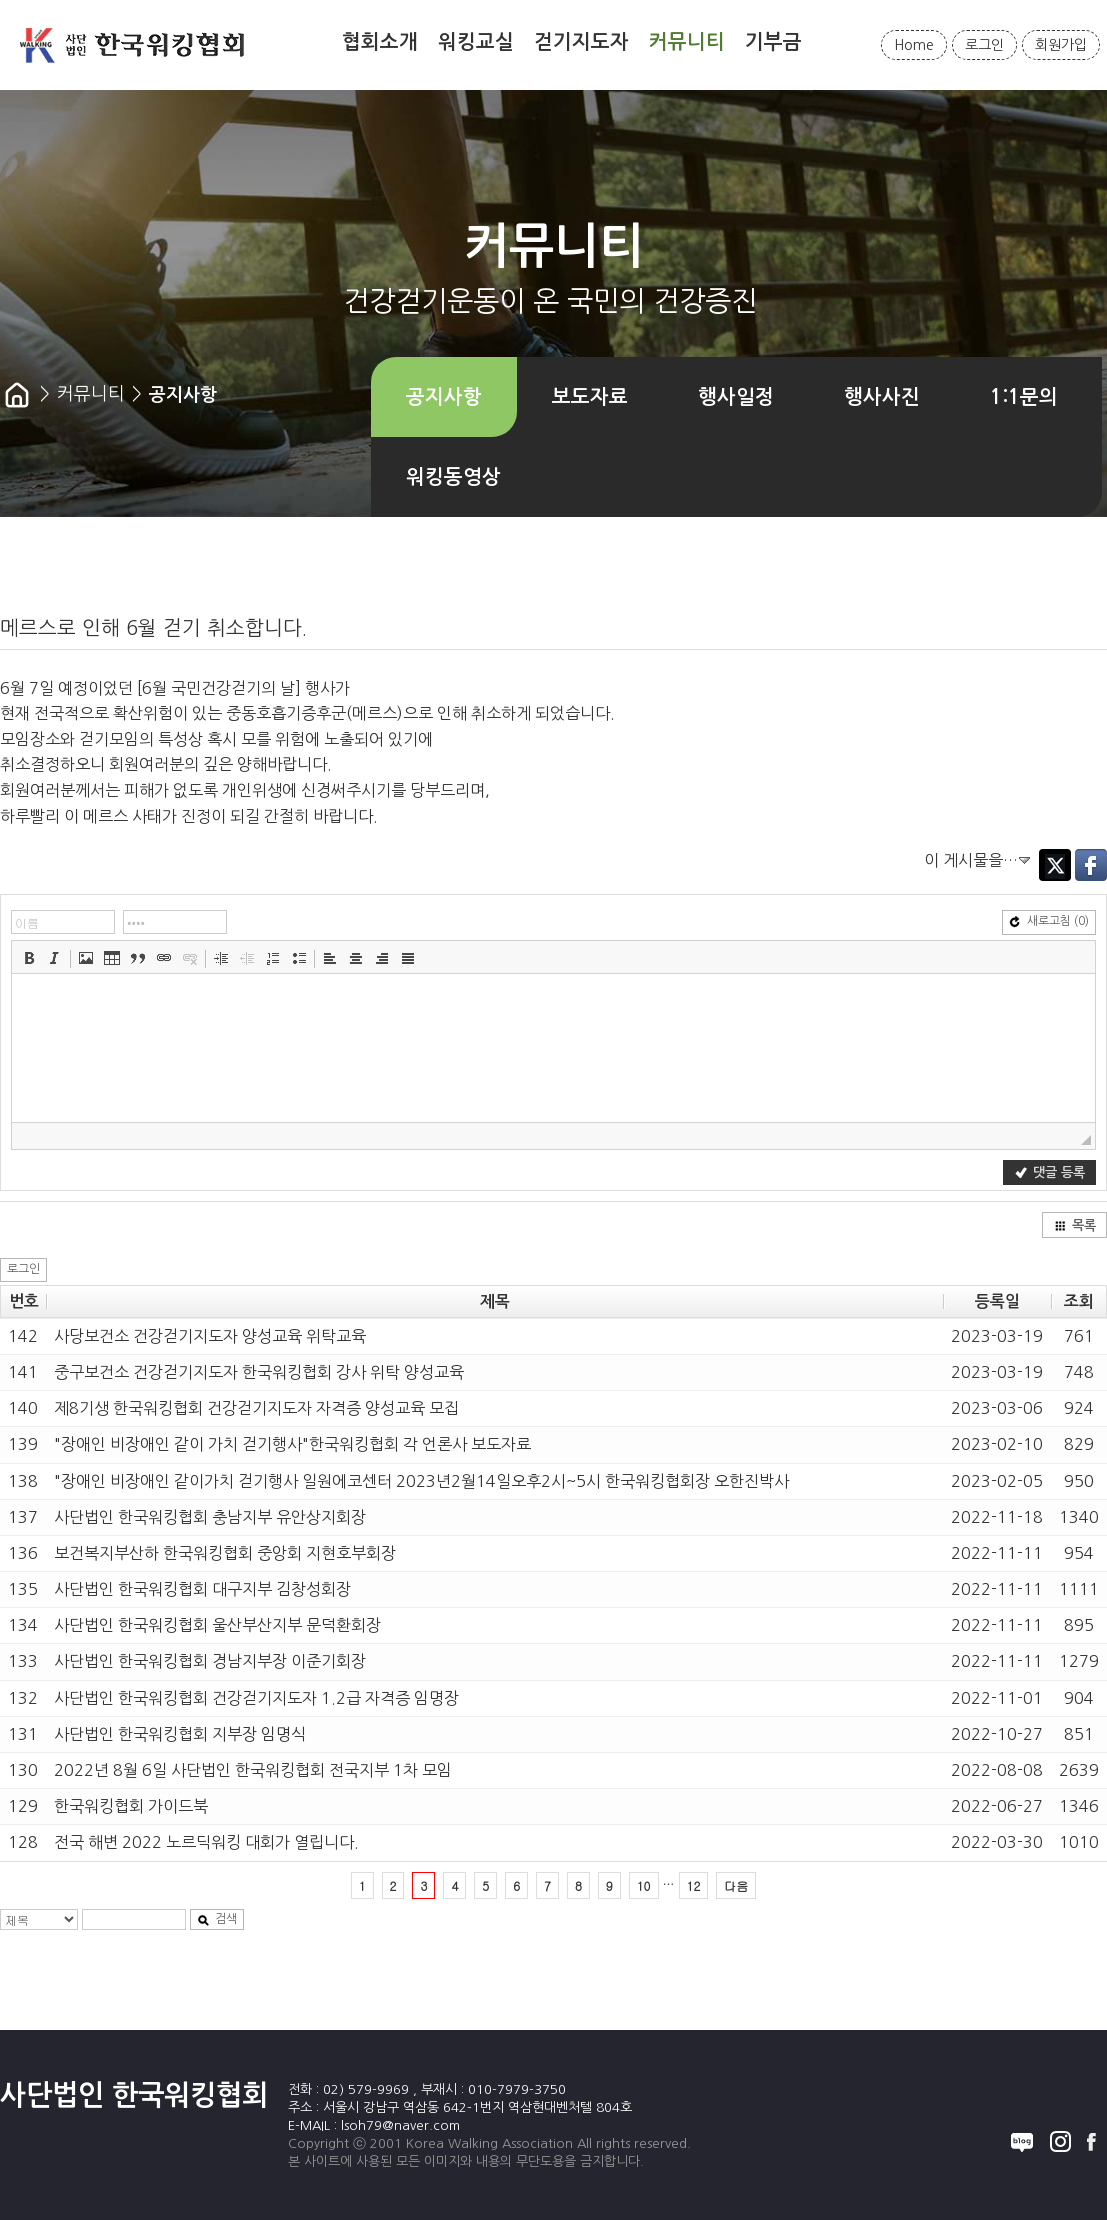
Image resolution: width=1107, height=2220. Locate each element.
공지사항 (444, 397)
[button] (29, 958)
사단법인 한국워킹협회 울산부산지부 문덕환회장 (217, 1625)
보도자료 (590, 397)
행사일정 (736, 397)
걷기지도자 (581, 42)
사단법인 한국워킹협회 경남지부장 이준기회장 (210, 1661)
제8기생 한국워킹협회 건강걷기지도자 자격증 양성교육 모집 (256, 1408)
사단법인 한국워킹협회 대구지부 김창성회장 (202, 1589)
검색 (217, 1919)
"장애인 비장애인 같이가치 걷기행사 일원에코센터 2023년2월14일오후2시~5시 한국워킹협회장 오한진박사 (421, 1481)
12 (694, 1885)
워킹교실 (476, 42)
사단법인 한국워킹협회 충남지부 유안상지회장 (210, 1517)
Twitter (1055, 865)
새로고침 (1049, 921)
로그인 (984, 45)
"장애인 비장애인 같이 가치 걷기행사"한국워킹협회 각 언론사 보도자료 (292, 1444)
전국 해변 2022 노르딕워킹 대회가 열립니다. (206, 1842)
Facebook (1091, 865)
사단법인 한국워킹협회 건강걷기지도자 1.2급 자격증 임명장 (256, 1698)
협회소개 (380, 42)
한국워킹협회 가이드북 (131, 1806)
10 (644, 1885)
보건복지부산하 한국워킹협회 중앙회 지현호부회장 (225, 1553)
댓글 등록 (1050, 1172)
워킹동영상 (453, 477)
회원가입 (1061, 45)
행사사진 (882, 397)
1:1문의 (1024, 397)
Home (914, 45)
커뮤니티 (687, 42)
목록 (1075, 1225)
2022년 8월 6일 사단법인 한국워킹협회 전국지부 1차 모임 (253, 1770)
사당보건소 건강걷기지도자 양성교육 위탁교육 (210, 1336)
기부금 (773, 42)
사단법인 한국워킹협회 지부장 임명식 (180, 1734)
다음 (736, 1885)
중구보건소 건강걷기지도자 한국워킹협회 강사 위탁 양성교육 (259, 1372)
